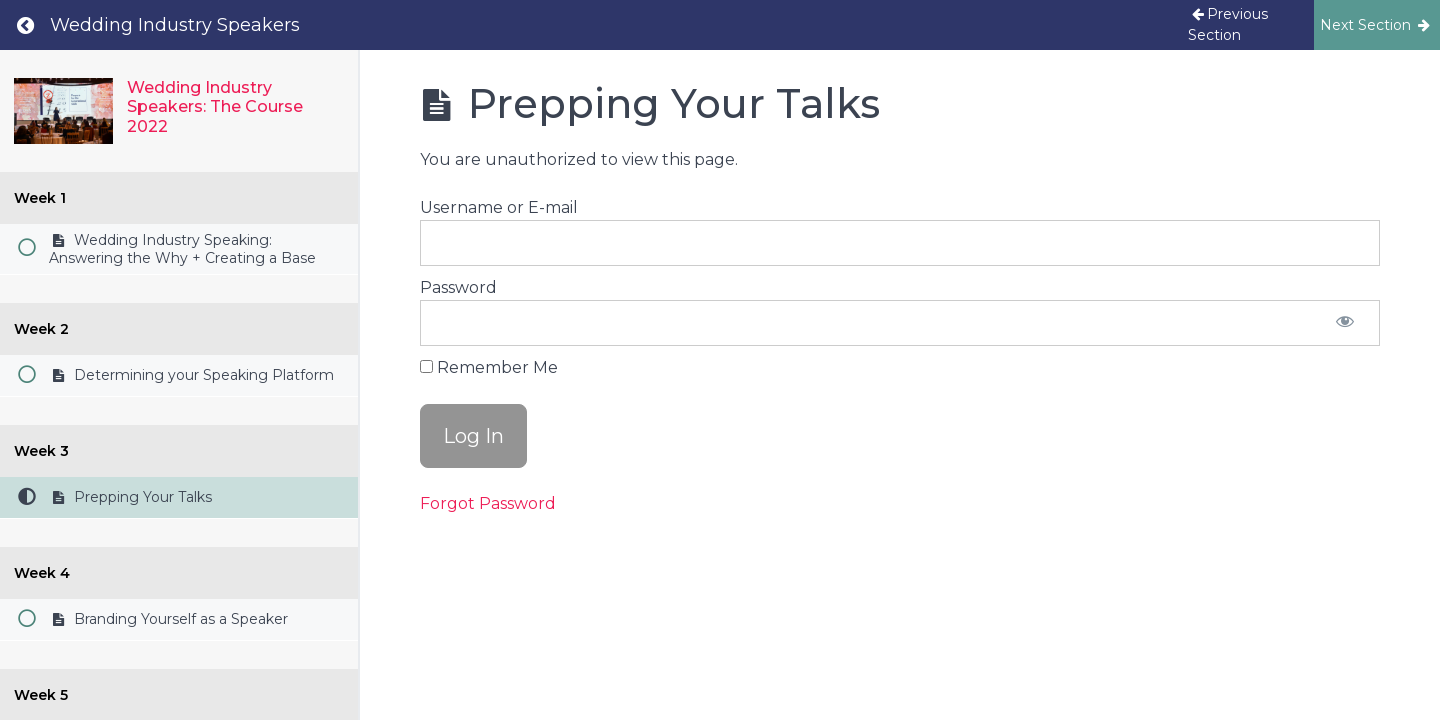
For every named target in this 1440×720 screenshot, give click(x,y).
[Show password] (1345, 323)
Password (458, 287)
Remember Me (489, 367)
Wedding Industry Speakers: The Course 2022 (215, 106)
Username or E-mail (499, 207)
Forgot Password (488, 503)
